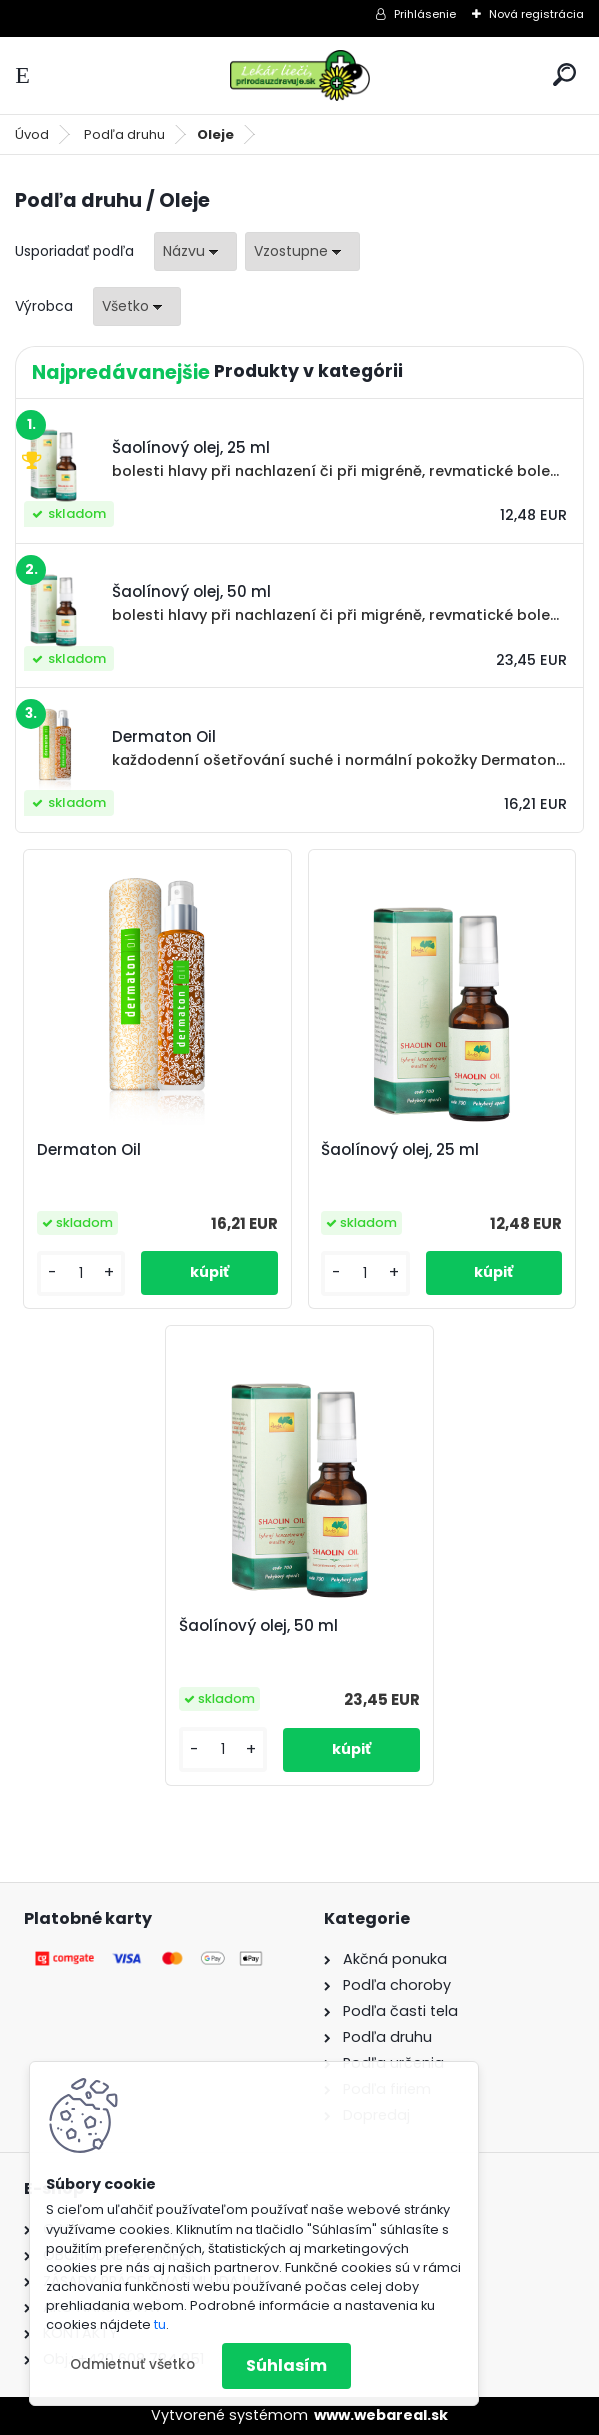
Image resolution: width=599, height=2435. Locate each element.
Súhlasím (286, 2365)
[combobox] (195, 251)
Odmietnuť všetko (132, 2364)
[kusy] (81, 1273)
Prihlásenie (425, 14)
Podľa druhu (124, 134)
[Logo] (300, 75)
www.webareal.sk (381, 2415)
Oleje (215, 134)
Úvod (32, 134)
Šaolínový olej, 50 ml (258, 1626)
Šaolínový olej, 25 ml (400, 1150)
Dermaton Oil (89, 1150)
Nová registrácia (536, 14)
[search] (564, 74)
